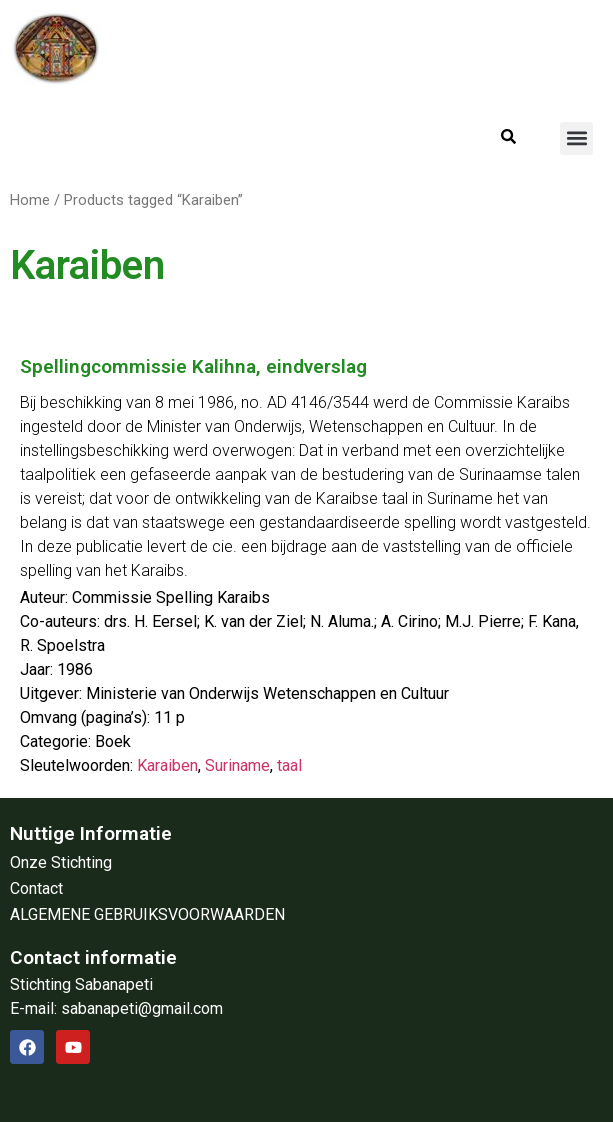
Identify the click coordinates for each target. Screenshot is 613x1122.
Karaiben (167, 765)
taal (289, 765)
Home (30, 200)
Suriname (237, 765)
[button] (576, 138)
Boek (113, 741)
